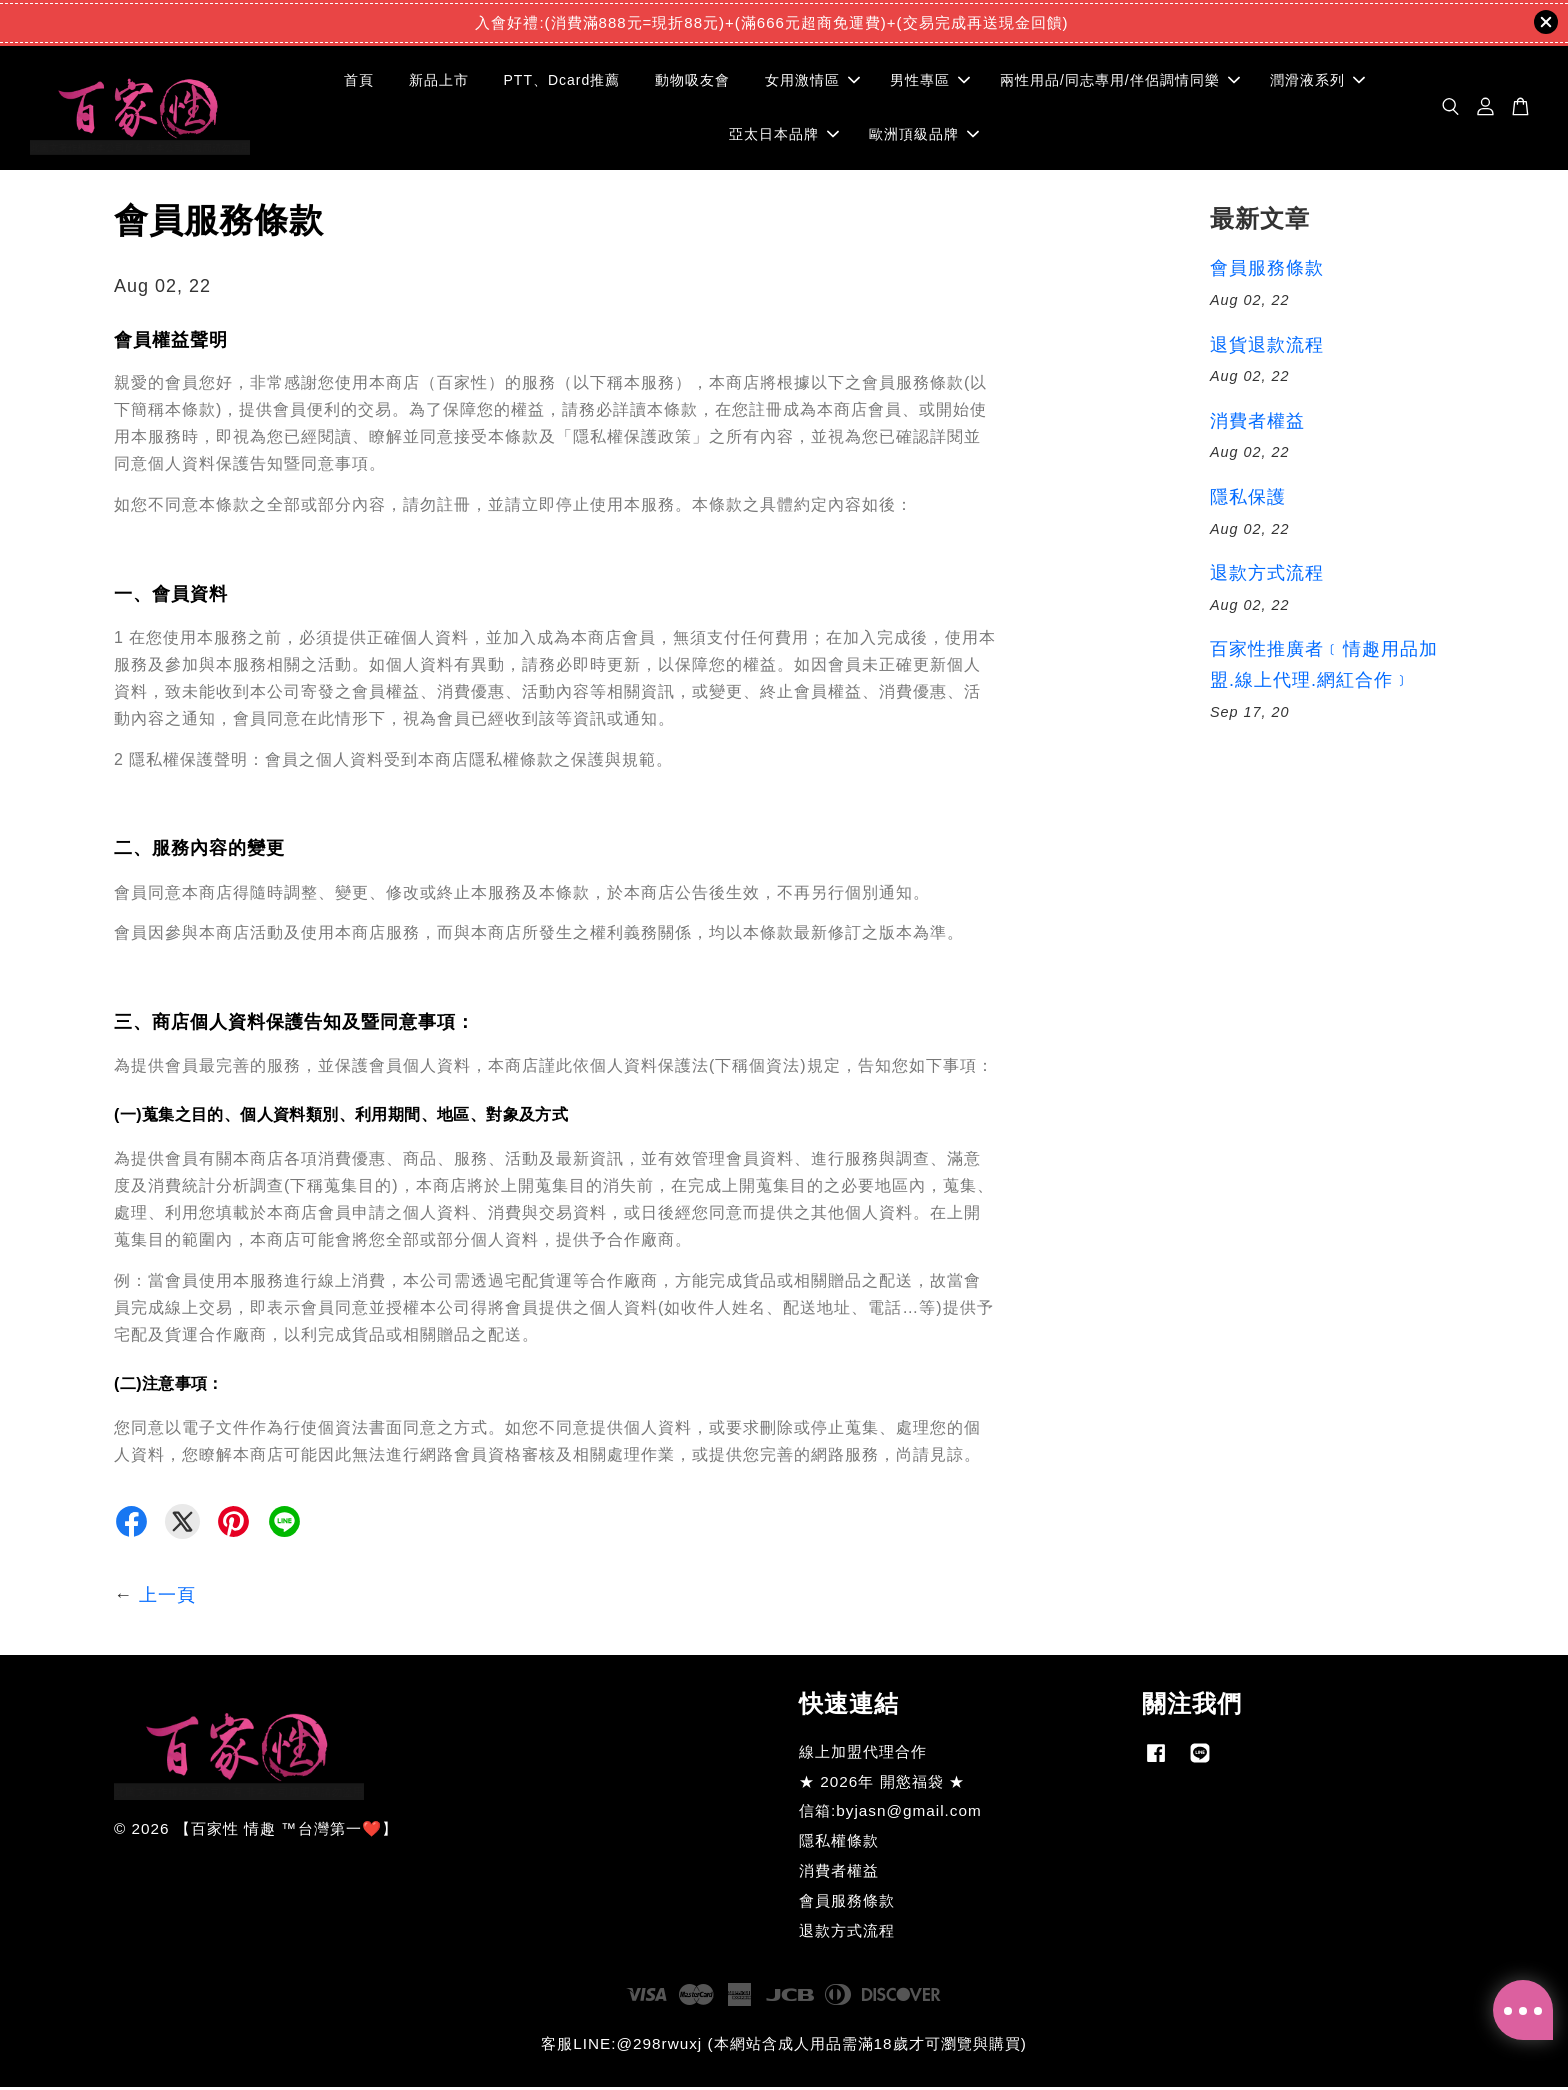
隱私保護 (1248, 500)
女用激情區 (812, 82)
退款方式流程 (1267, 576)
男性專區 (930, 82)
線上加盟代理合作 (863, 1754)
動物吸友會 (692, 82)
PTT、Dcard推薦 (562, 82)
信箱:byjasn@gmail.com (890, 1814)
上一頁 (167, 1598)
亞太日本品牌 (784, 135)
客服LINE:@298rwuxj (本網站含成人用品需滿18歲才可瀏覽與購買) (783, 2046)
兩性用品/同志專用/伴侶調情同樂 (1120, 82)
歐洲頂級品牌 (924, 135)
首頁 (359, 82)
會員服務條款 (1267, 271)
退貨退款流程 (1267, 348)
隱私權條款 (839, 1843)
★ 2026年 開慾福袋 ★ (882, 1784)
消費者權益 (1257, 424)
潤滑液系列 (1317, 82)
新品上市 (439, 82)
